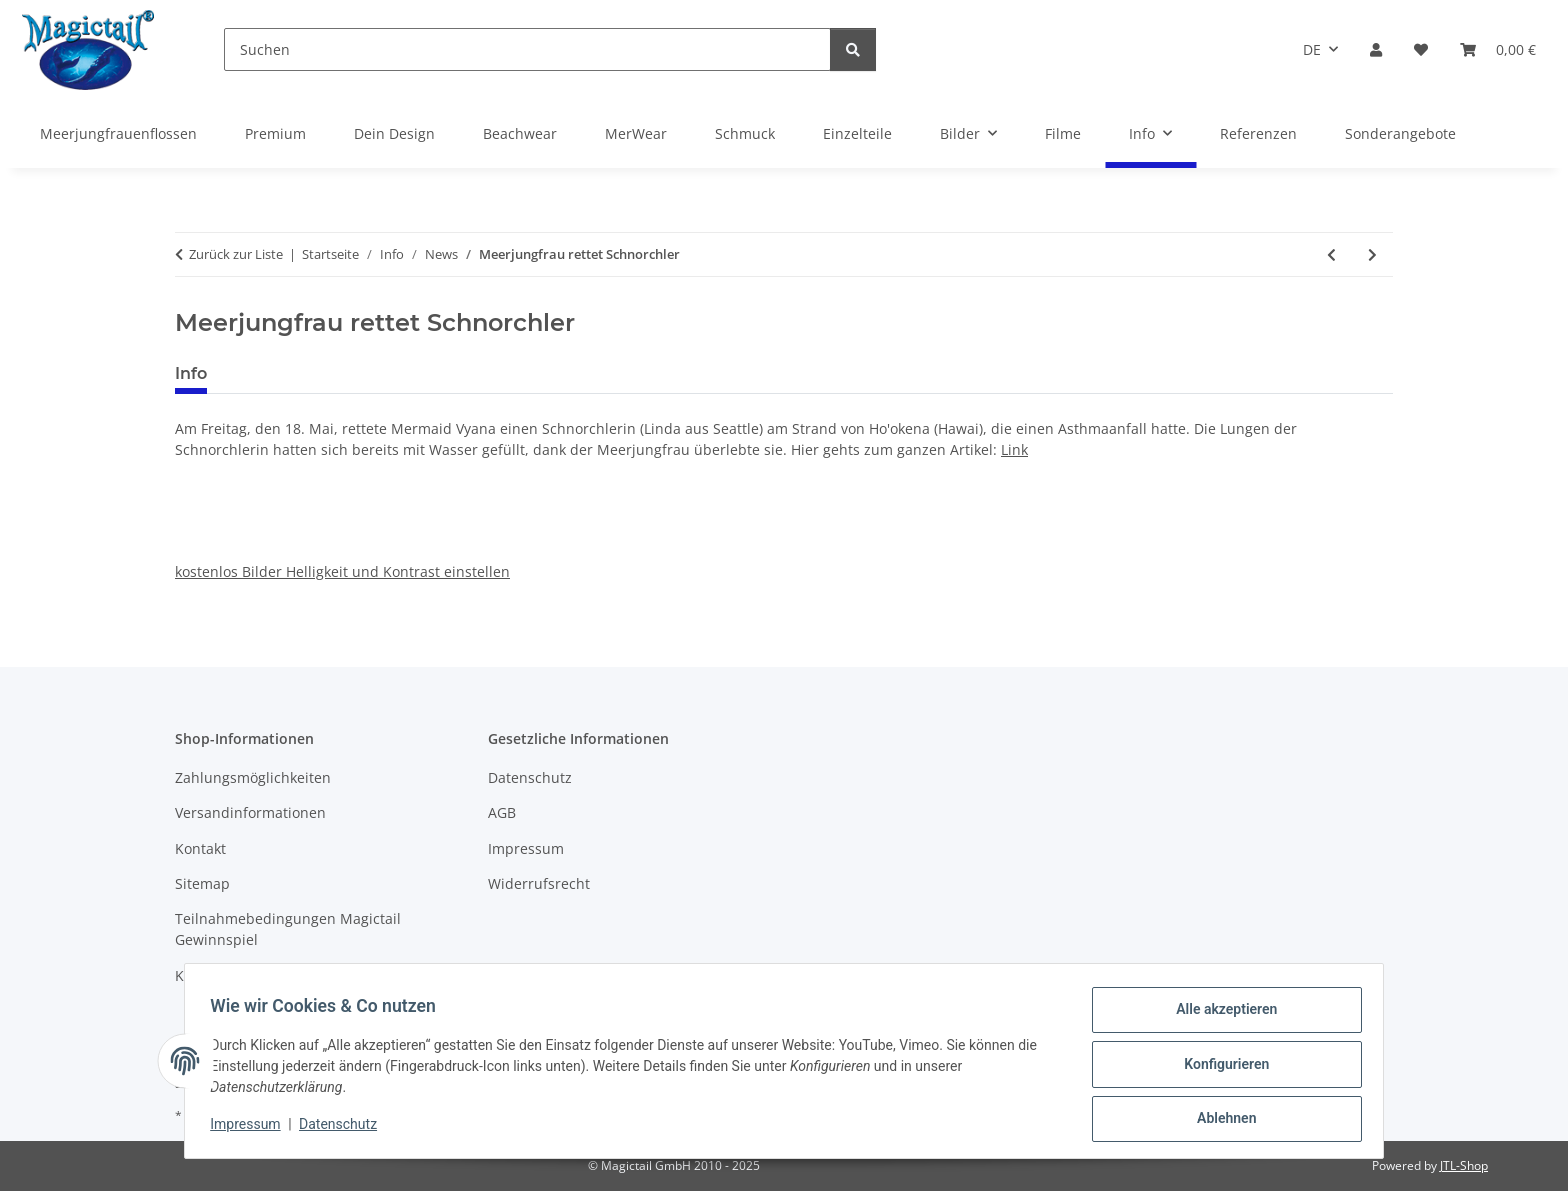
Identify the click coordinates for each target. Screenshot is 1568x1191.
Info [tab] (191, 373)
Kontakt (200, 848)
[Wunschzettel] (1421, 49)
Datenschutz (345, 1129)
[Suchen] (527, 49)
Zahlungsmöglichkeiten (253, 777)
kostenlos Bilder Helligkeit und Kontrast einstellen (342, 571)
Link (1014, 449)
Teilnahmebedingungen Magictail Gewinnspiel (288, 929)
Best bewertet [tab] (298, 373)
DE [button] (1312, 49)
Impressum (252, 1129)
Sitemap (202, 883)
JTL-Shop (1464, 1165)
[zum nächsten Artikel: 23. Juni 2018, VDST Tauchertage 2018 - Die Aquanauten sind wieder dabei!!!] (1372, 254)
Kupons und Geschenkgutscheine (287, 975)
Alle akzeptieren (1219, 1016)
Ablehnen (1219, 1120)
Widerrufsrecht (539, 883)
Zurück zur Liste (236, 254)
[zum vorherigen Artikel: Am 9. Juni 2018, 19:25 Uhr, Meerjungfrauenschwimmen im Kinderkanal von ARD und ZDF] (1331, 254)
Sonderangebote (1400, 133)
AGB (502, 812)
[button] (1376, 49)
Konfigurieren (1219, 1068)
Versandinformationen (250, 812)
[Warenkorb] (1498, 49)
